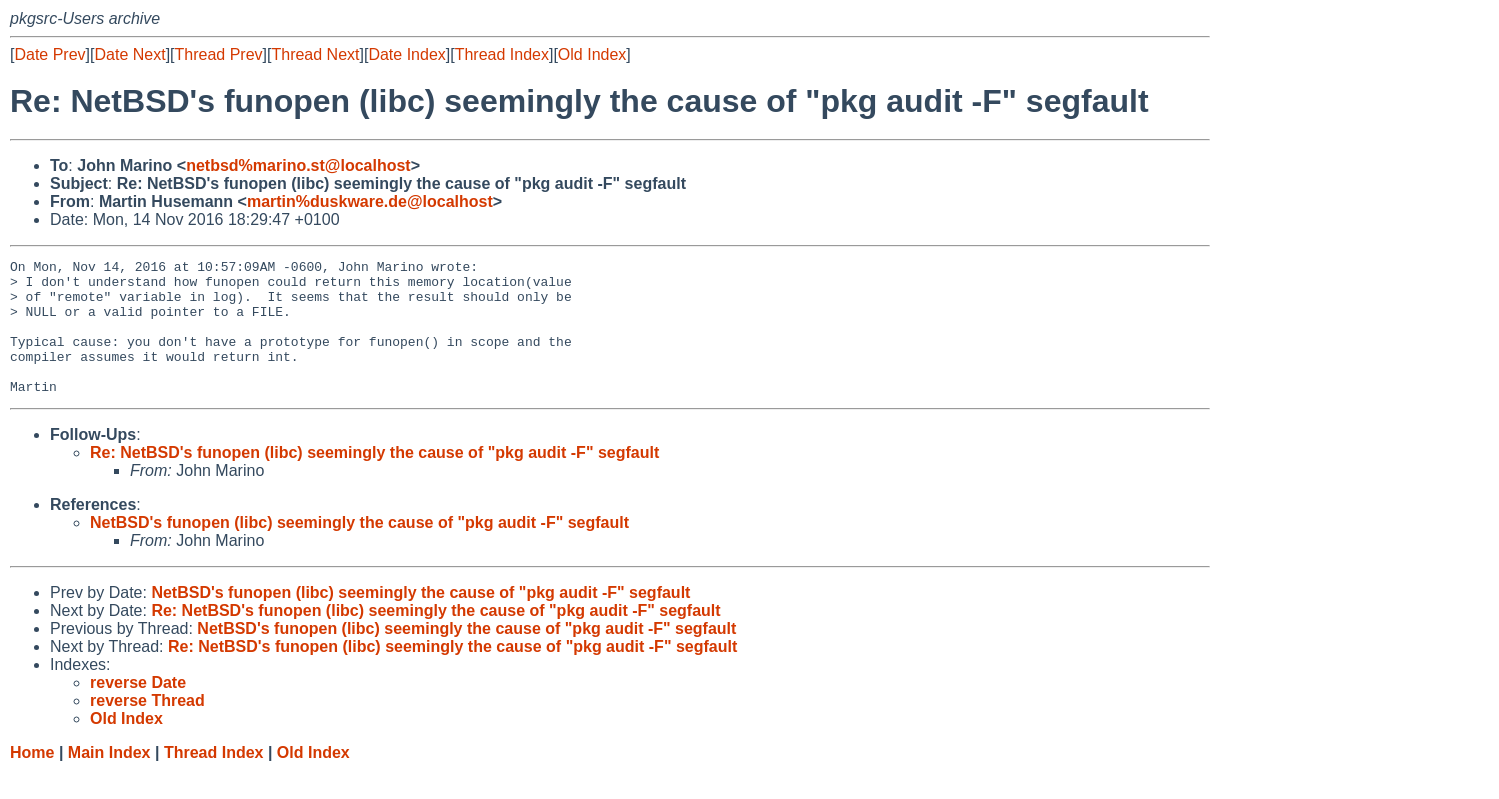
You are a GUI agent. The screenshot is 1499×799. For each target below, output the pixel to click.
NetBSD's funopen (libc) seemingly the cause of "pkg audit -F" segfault (359, 549)
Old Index (592, 54)
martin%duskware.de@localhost (370, 201)
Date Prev (49, 54)
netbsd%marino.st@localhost (298, 165)
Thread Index (502, 54)
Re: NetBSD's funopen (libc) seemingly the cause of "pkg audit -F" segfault (374, 479)
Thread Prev (219, 54)
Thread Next (315, 54)
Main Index (109, 779)
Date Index (406, 54)
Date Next (129, 54)
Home (32, 779)
